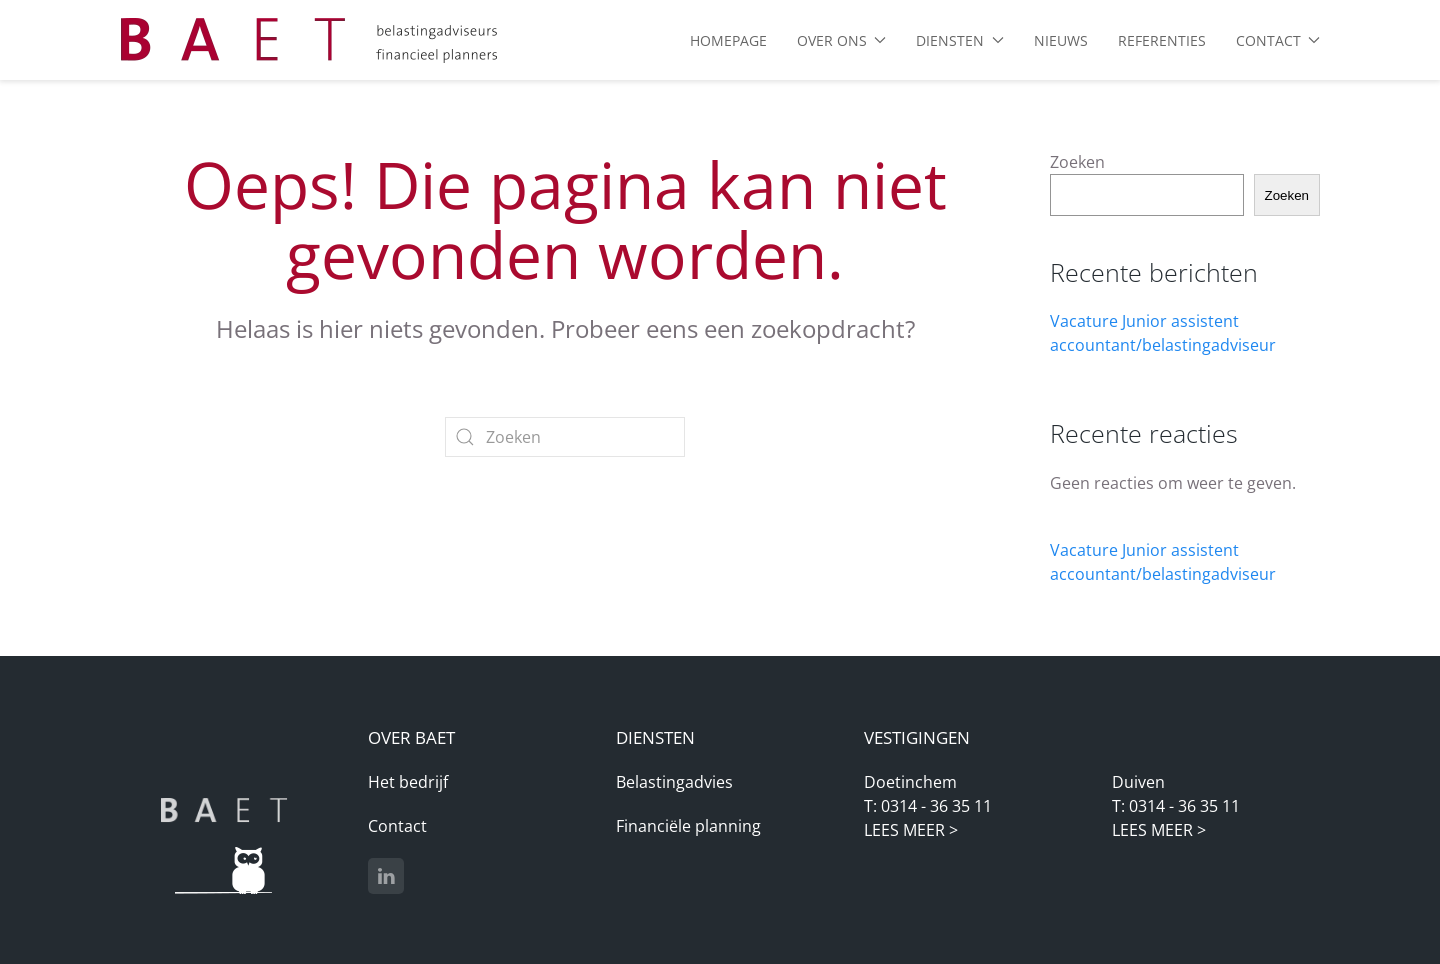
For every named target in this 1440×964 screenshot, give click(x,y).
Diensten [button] (960, 40)
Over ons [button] (842, 40)
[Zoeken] (565, 437)
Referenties (1162, 40)
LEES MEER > (911, 830)
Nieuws (1061, 40)
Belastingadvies (674, 782)
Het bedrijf (408, 782)
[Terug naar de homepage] (310, 40)
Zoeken (1077, 162)
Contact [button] (1278, 40)
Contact (397, 826)
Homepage (728, 40)
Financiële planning (688, 826)
